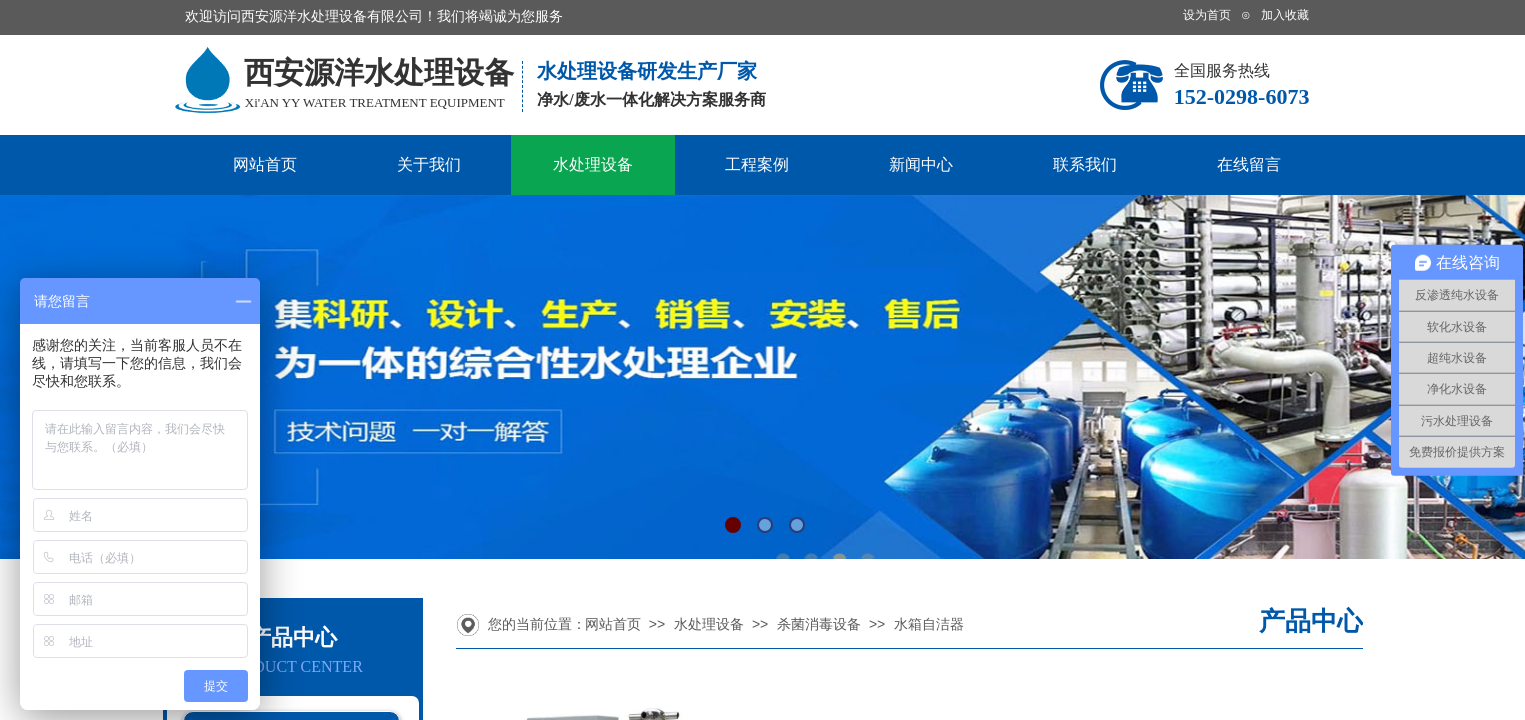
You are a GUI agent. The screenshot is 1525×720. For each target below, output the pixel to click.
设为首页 (1207, 15)
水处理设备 (593, 164)
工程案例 (757, 164)
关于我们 (429, 164)
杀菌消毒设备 (819, 624)
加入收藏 (1285, 15)
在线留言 (1249, 164)
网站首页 (265, 164)
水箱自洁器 (929, 624)
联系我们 (1085, 164)
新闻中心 (921, 164)
